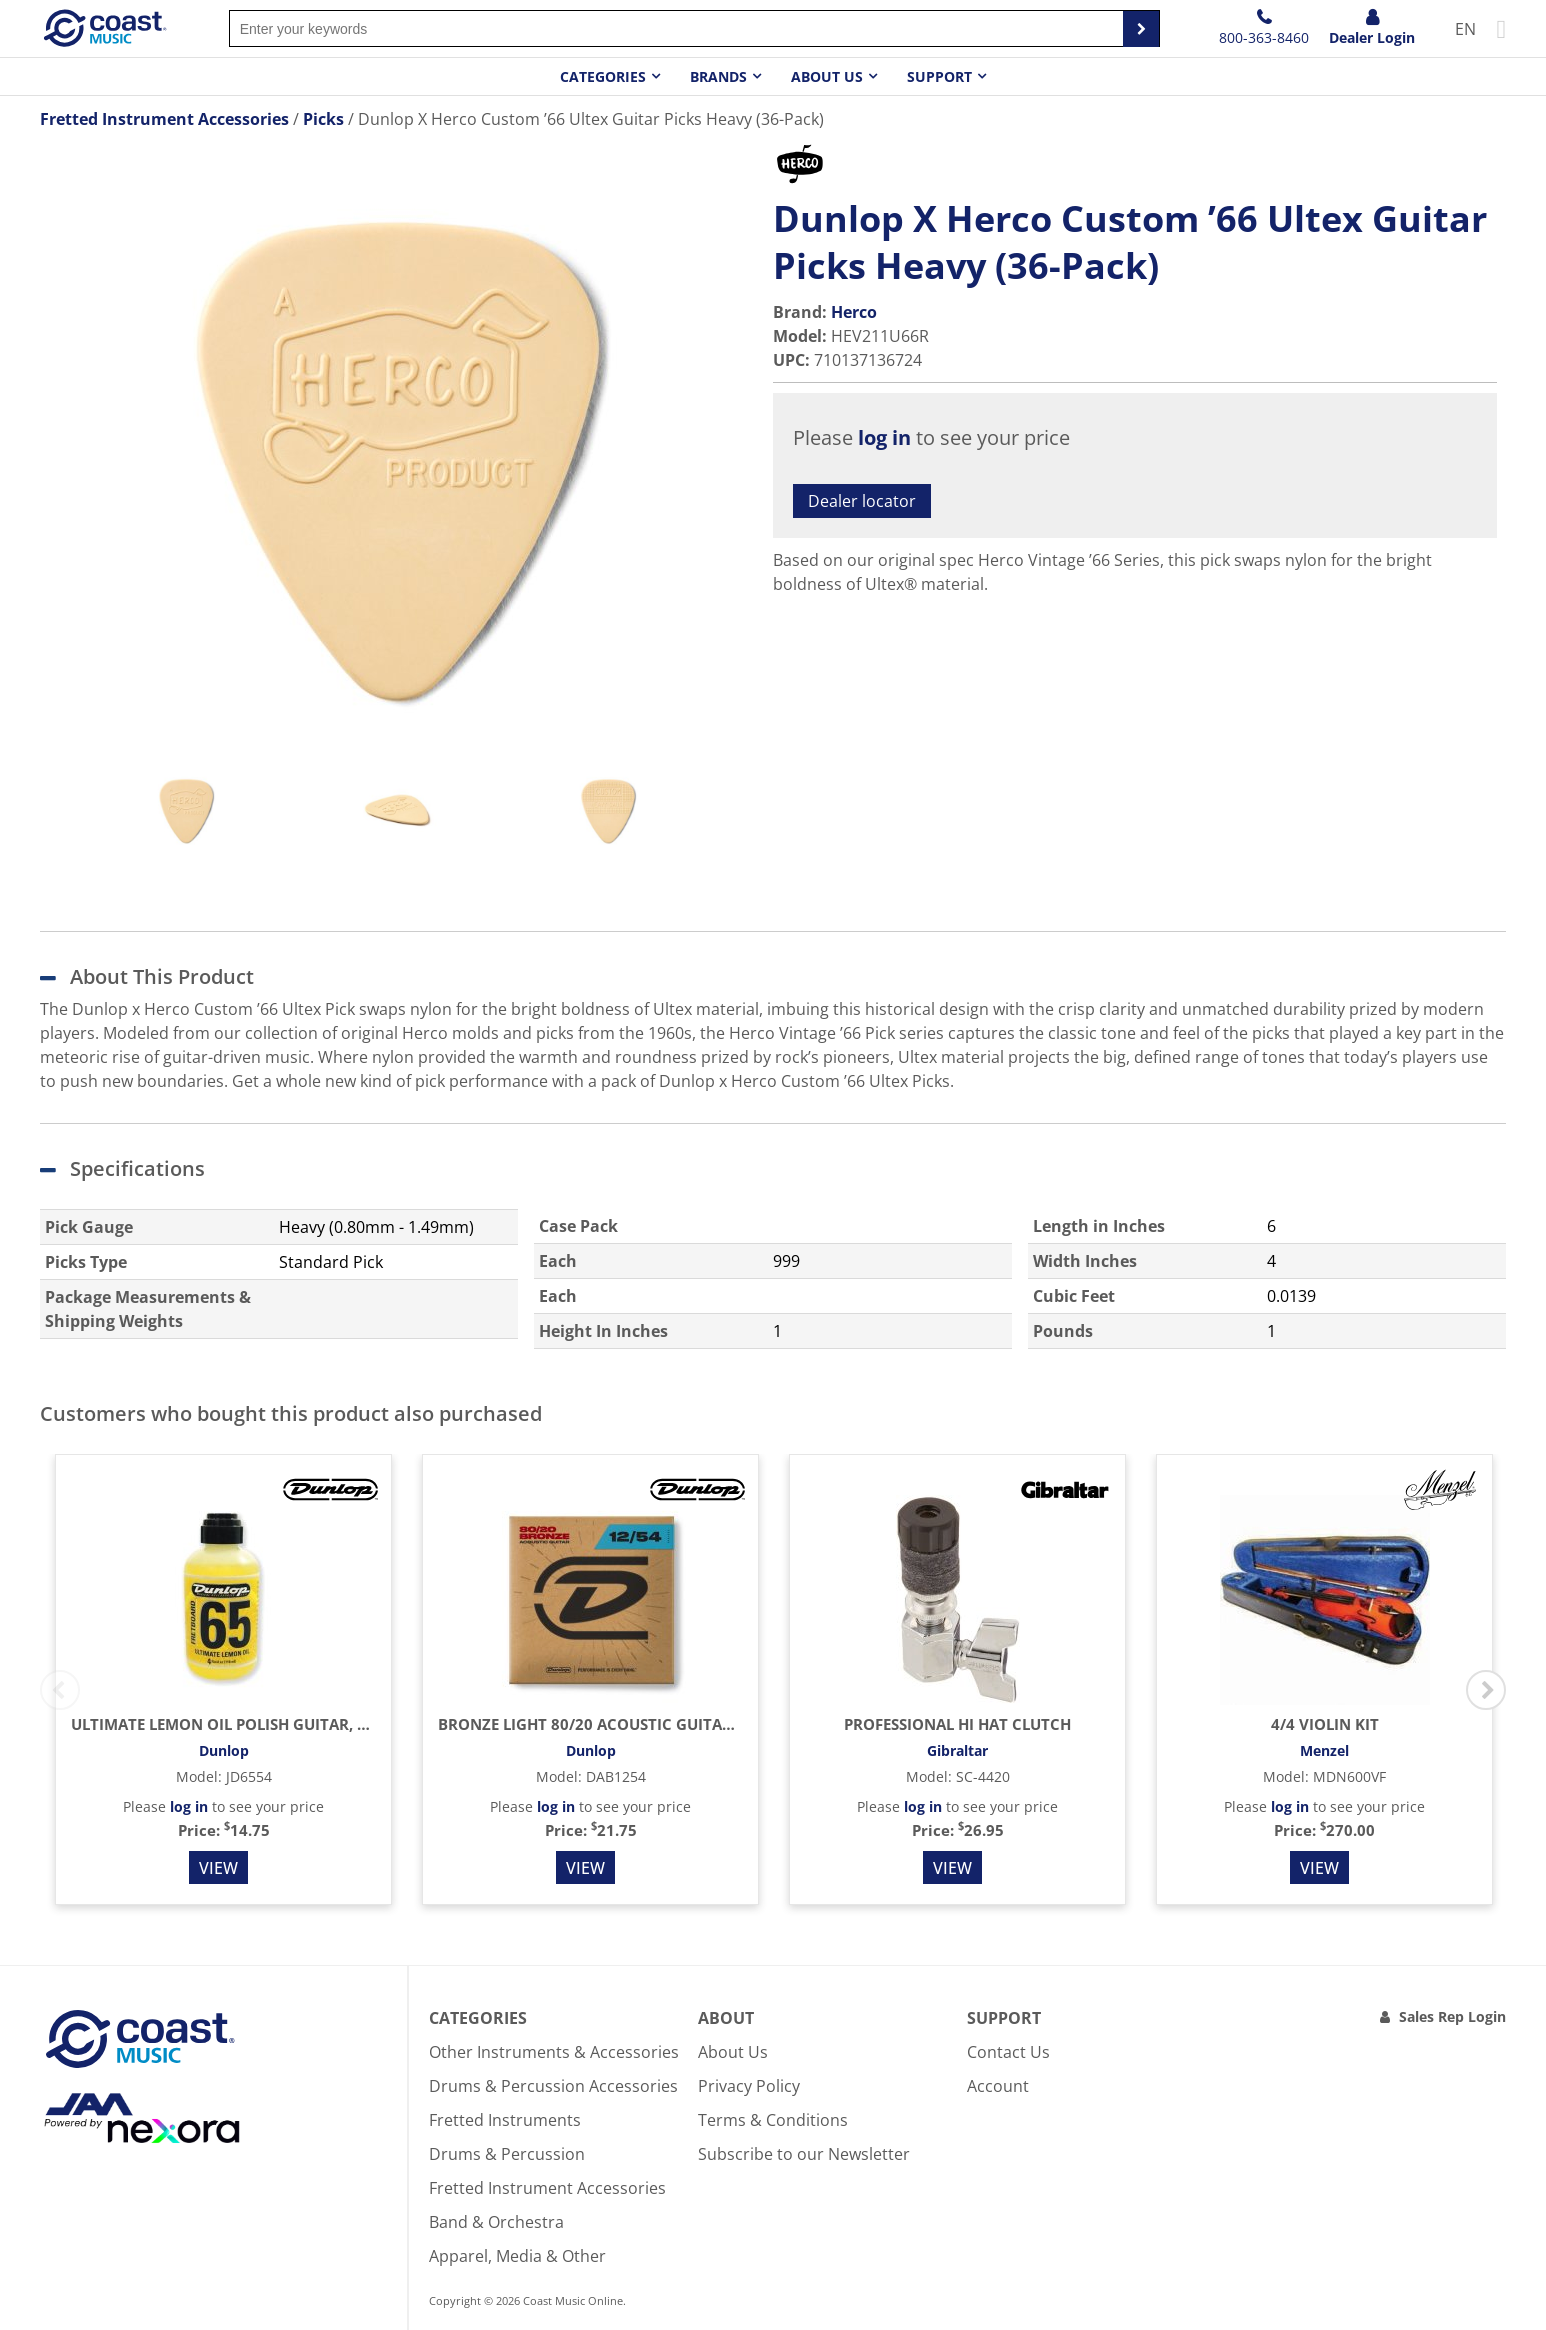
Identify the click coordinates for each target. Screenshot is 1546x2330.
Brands (718, 76)
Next (1486, 1690)
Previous (60, 1690)
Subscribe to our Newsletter (804, 2154)
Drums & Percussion (507, 2154)
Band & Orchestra (496, 2222)
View (218, 1868)
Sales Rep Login (1452, 2016)
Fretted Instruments (505, 2120)
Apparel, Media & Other (517, 2256)
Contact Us (1008, 2052)
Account (998, 2086)
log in (884, 437)
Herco (854, 312)
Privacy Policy (749, 2086)
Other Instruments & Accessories (554, 2052)
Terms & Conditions (773, 2120)
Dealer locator (862, 501)
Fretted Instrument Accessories (547, 2188)
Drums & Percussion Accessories (553, 2086)
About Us (733, 2052)
